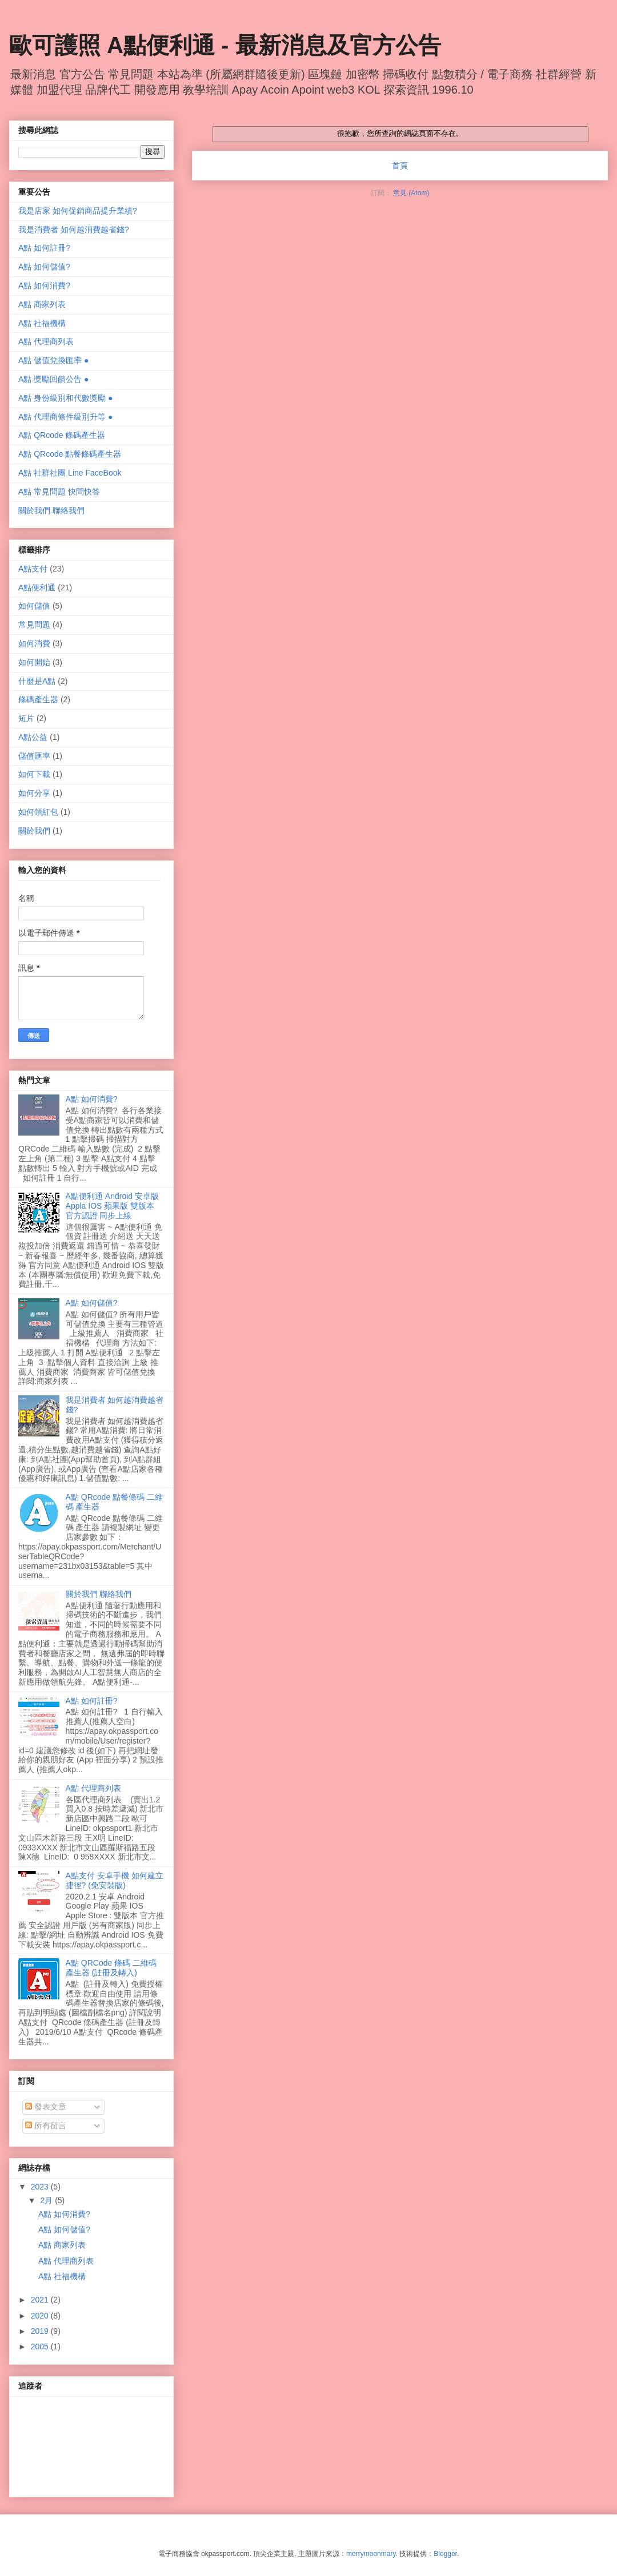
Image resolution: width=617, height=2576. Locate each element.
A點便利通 (36, 587)
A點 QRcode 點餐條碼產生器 (69, 453)
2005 (41, 2346)
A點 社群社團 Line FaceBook (70, 472)
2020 (41, 2315)
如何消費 (34, 643)
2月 (47, 2200)
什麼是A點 (36, 681)
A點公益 (32, 737)
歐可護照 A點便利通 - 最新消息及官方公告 (225, 45)
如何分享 (34, 793)
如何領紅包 (38, 811)
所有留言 (45, 2125)
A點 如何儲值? (44, 266)
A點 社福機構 (42, 323)
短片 (26, 718)
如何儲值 (34, 605)
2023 (41, 2186)
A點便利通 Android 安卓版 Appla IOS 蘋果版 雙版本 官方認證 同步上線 (112, 1206)
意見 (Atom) (411, 193)
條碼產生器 (38, 699)
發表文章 (45, 2106)
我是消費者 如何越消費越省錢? (73, 229)
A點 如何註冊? (44, 247)
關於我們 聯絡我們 (51, 510)
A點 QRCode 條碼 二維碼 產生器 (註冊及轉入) (111, 1967)
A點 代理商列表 (46, 341)
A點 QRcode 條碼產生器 (61, 435)
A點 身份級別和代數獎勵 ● (65, 397)
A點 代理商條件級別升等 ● (65, 416)
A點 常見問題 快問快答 (59, 491)
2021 (41, 2299)
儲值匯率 (34, 755)
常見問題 (34, 624)
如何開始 (34, 662)
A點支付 (32, 568)
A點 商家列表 (42, 304)
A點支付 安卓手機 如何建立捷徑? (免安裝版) (114, 1880)
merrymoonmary (370, 2554)
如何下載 (34, 774)
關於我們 (34, 830)
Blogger (445, 2554)
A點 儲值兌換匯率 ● (53, 360)
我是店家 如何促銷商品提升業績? (77, 210)
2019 (41, 2331)
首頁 (400, 165)
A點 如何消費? (44, 285)
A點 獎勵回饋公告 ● (53, 379)
